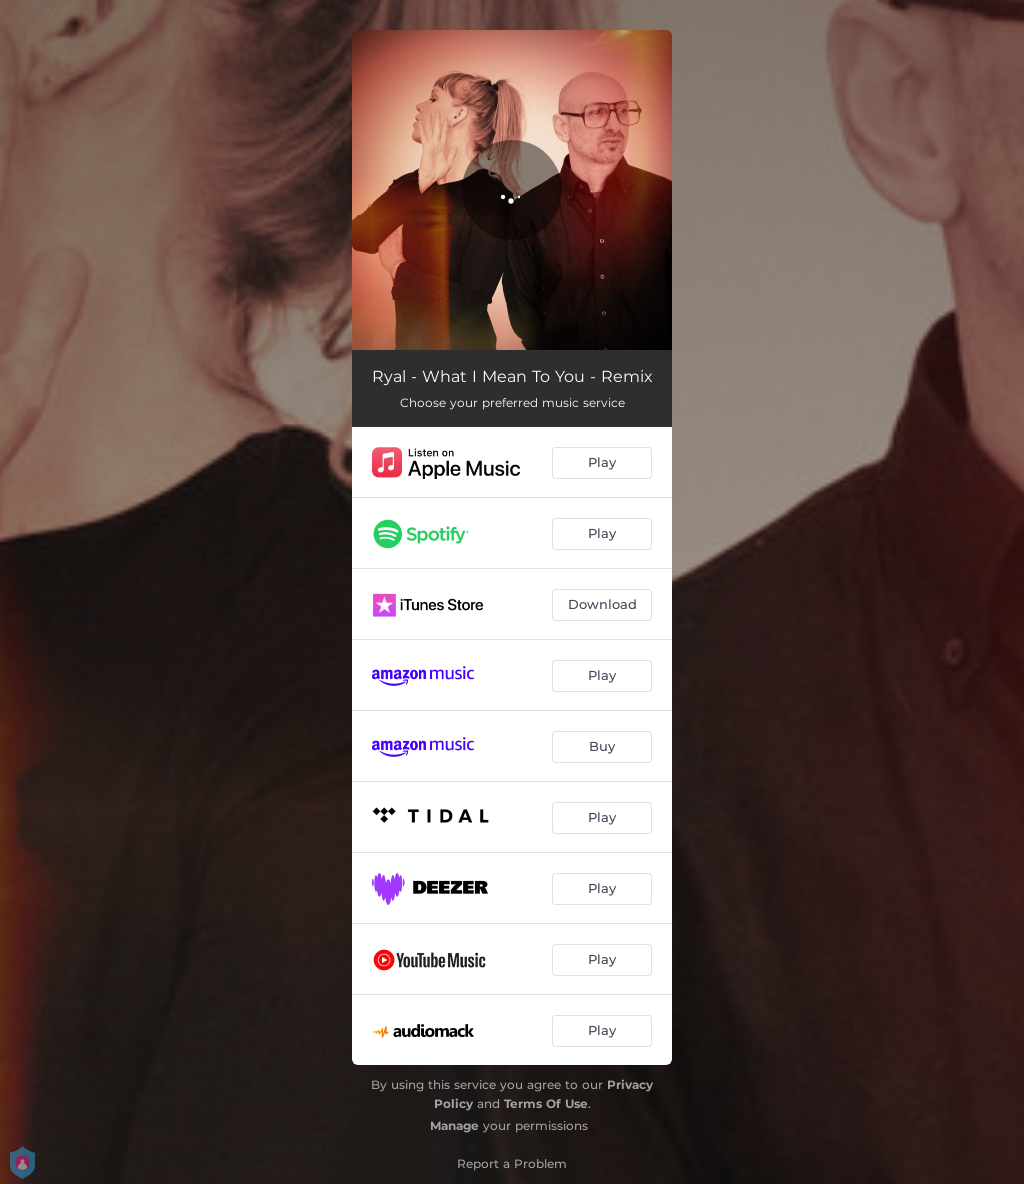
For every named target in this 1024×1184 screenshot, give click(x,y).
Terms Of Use (546, 1103)
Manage (454, 1125)
